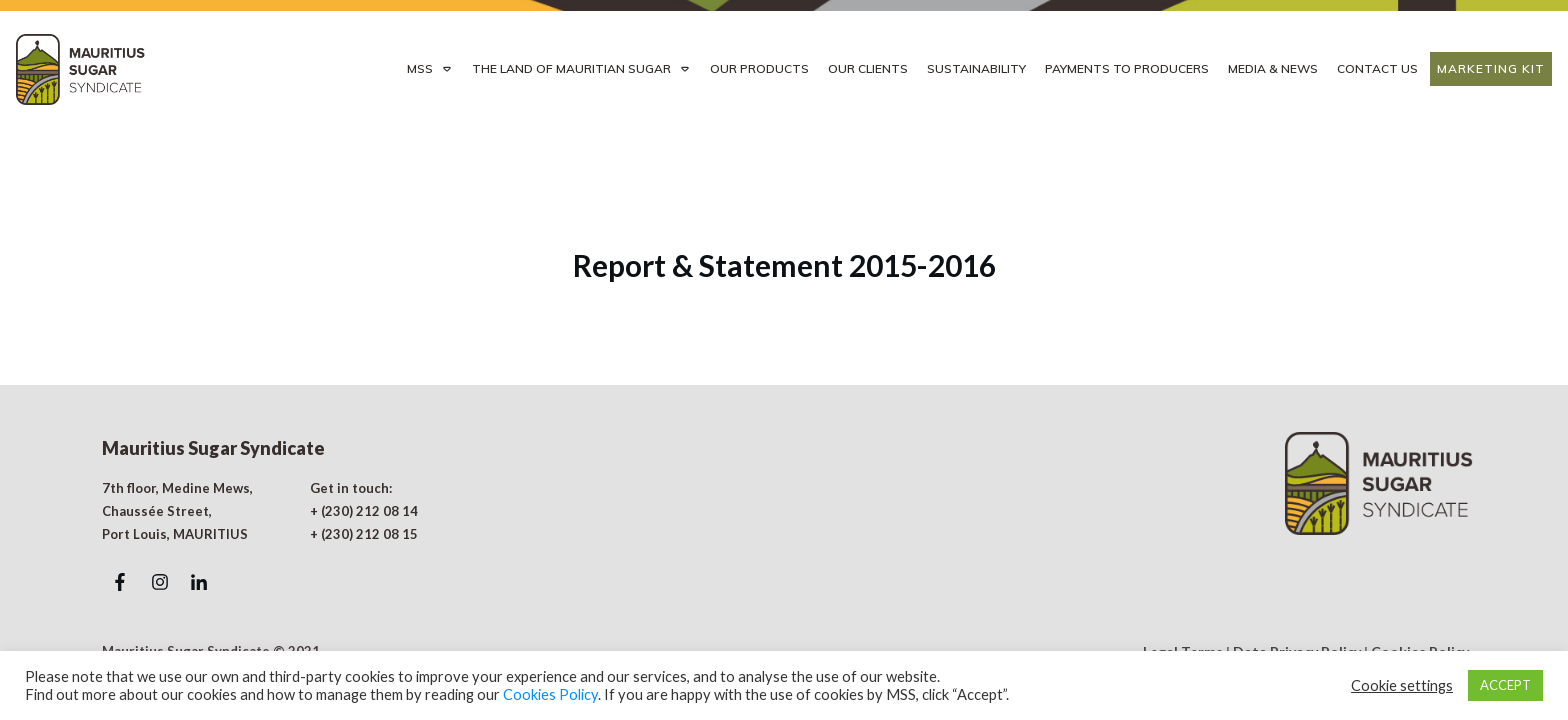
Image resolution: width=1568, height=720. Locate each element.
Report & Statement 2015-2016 (784, 233)
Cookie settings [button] (1402, 685)
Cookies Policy (550, 694)
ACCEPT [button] (1505, 685)
